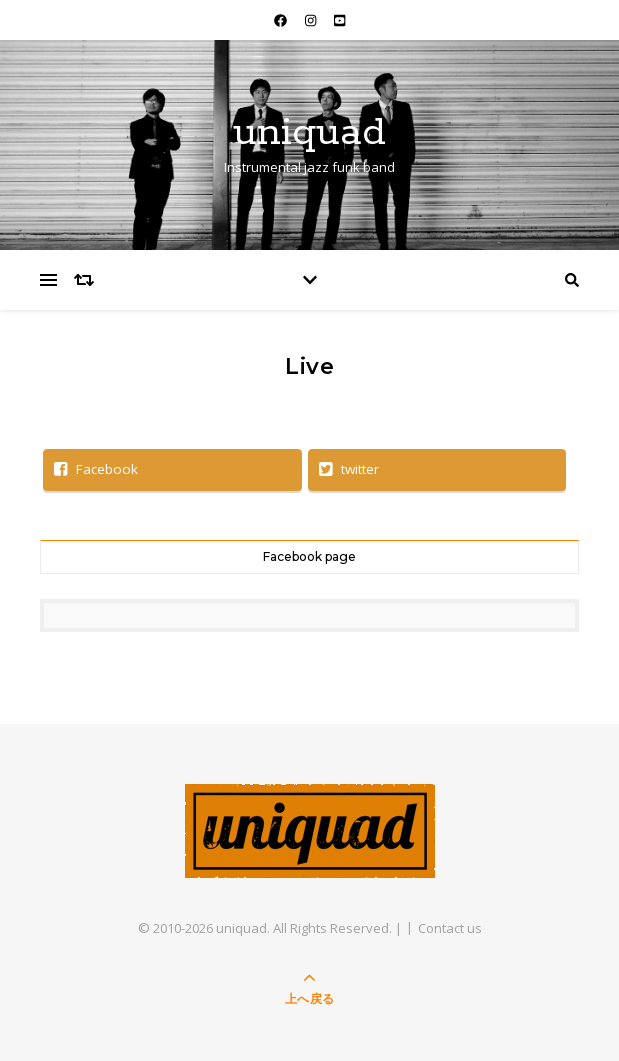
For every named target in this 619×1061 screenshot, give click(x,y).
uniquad (309, 132)
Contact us (450, 928)
